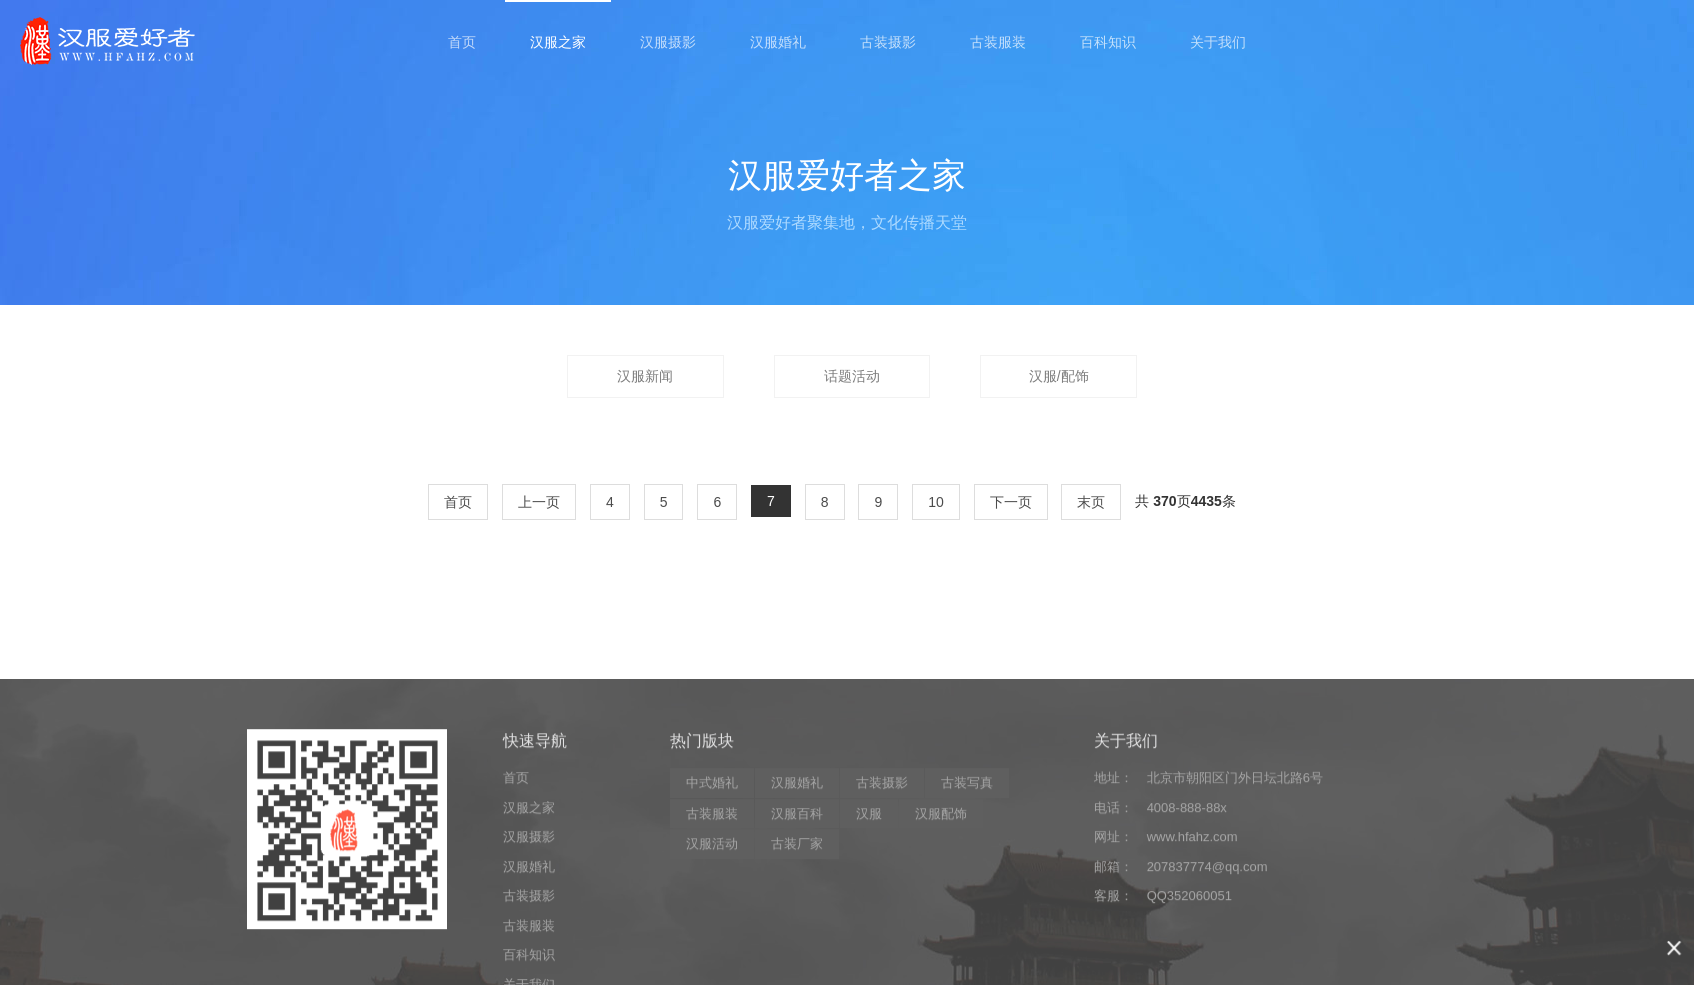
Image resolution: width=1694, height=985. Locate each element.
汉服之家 (558, 42)
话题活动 (852, 376)
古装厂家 (797, 939)
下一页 (1011, 502)
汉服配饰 (941, 909)
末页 (1091, 502)
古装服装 (998, 42)
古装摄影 (888, 42)
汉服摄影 (668, 42)
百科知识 (1108, 42)
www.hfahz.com (1192, 932)
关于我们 (1218, 42)
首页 (462, 42)
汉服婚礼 (778, 42)
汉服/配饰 (1059, 376)
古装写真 (967, 878)
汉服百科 (797, 909)
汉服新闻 (645, 376)
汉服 (869, 909)
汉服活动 (712, 939)
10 (936, 502)
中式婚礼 (712, 878)
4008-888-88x (1187, 903)
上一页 (539, 502)
